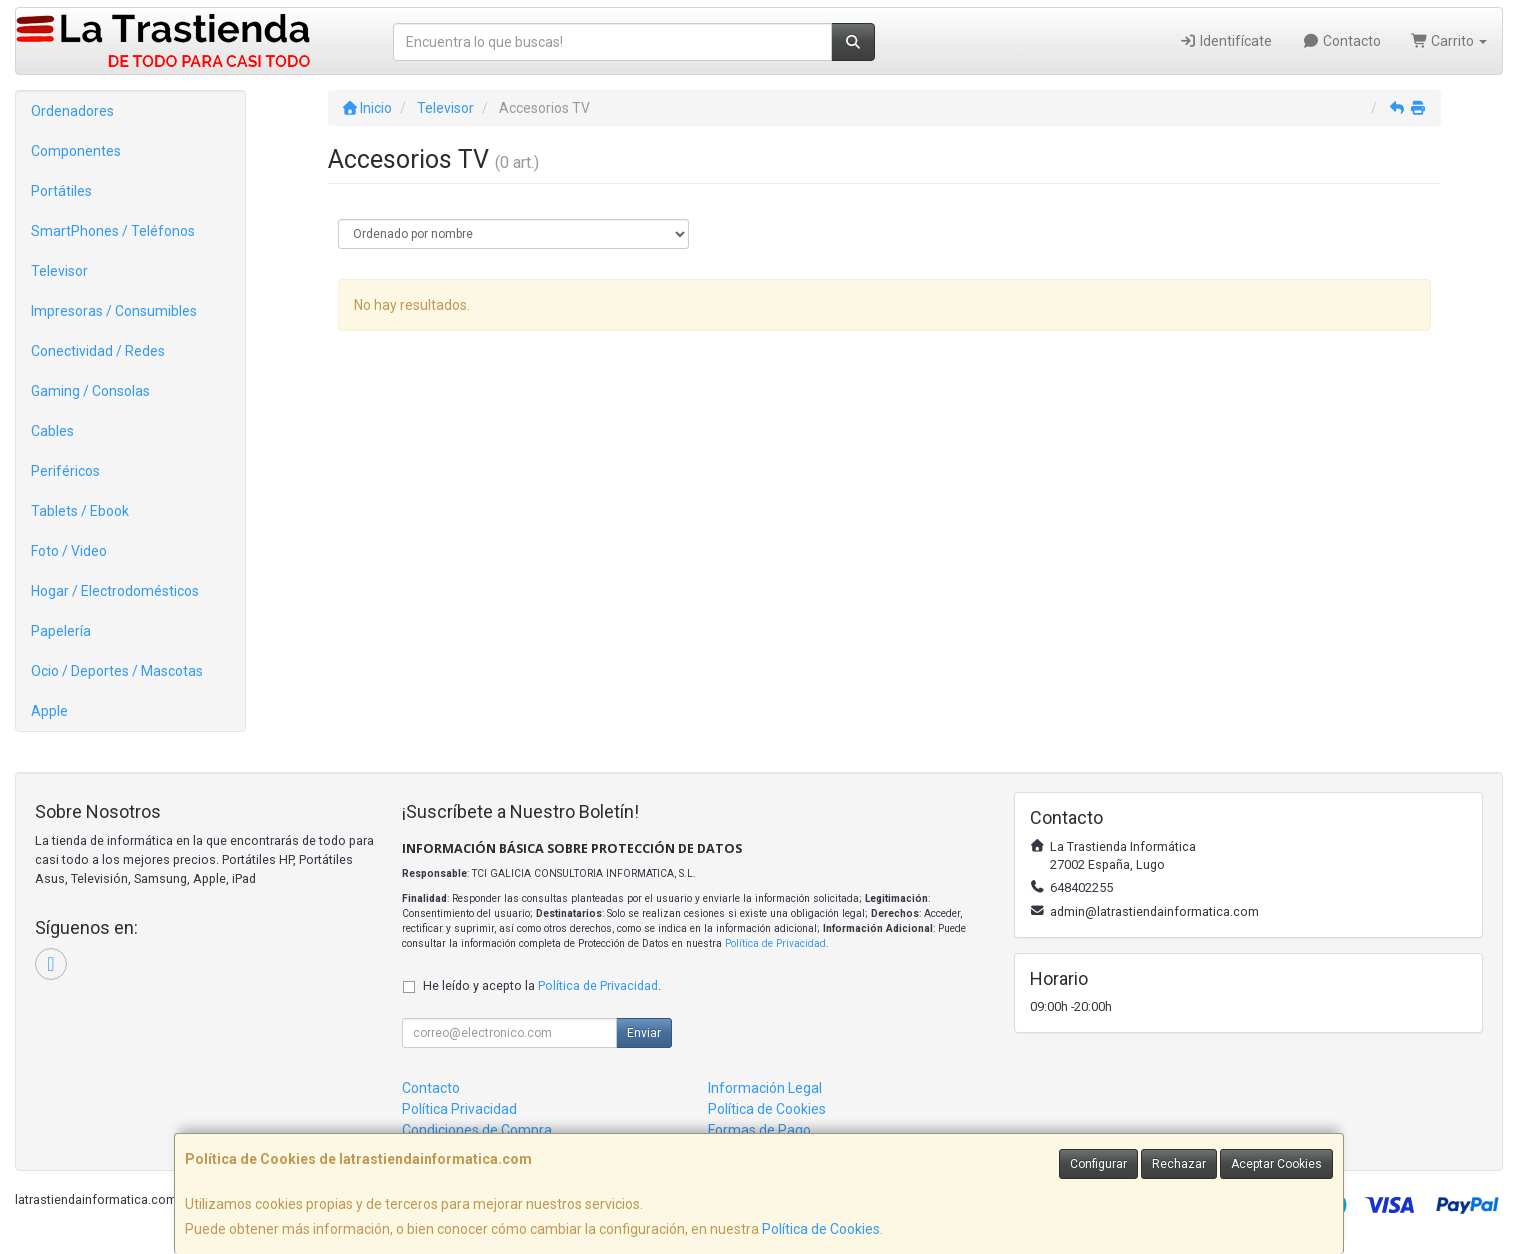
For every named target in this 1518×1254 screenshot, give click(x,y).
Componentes (76, 151)
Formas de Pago (759, 1130)
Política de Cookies (821, 1229)
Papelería (61, 631)
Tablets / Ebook (80, 511)
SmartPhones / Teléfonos (113, 231)
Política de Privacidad (775, 943)
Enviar (644, 1033)
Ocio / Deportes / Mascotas (117, 671)
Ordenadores (72, 111)
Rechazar (1179, 1164)
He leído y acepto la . (542, 985)
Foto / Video (69, 551)
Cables (52, 431)
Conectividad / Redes (98, 351)
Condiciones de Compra (477, 1130)
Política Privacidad (459, 1109)
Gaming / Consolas (90, 391)
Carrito (1449, 41)
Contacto (1341, 41)
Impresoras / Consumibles (114, 311)
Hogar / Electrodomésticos (115, 591)
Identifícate (1226, 41)
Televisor (59, 271)
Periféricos (65, 471)
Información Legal (765, 1088)
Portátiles (61, 191)
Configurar (1098, 1164)
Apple (49, 711)
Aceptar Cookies (1276, 1164)
